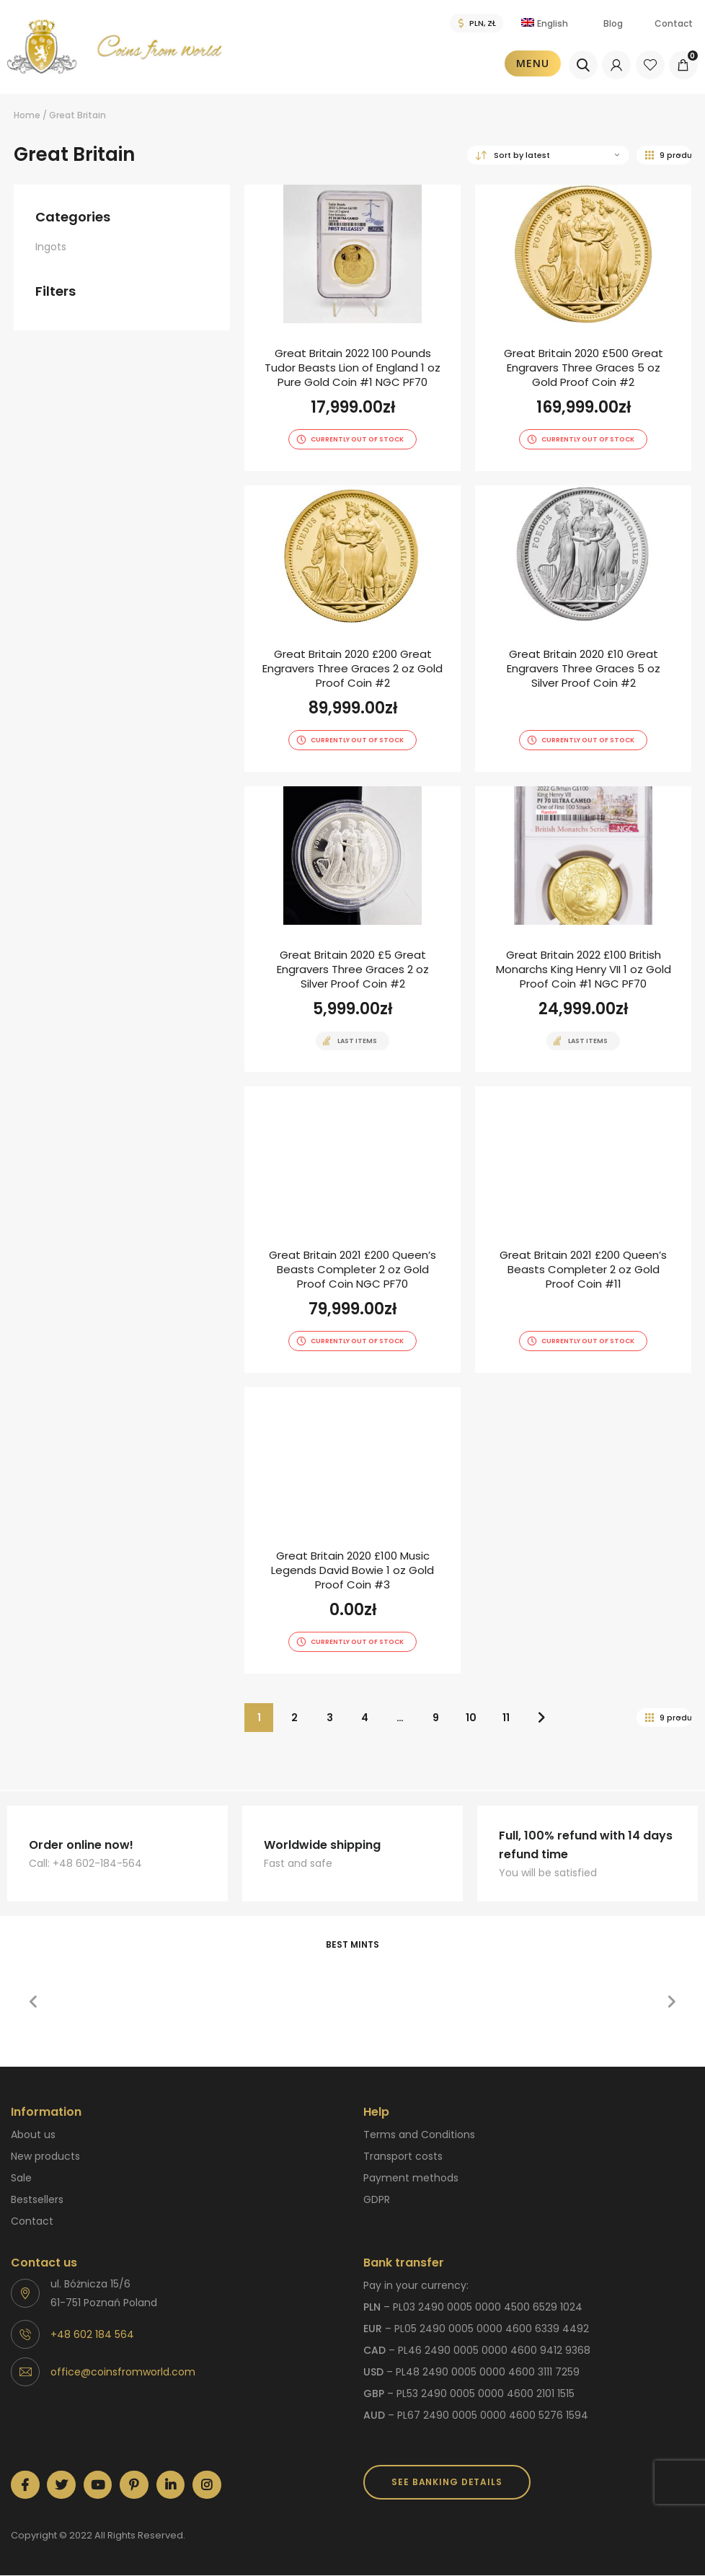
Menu (533, 63)
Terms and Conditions (419, 2134)
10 (471, 1717)
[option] (123, 1969)
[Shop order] (548, 155)
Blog (613, 23)
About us (33, 2134)
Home (27, 115)
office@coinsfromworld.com (122, 2372)
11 (506, 1717)
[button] (33, 2002)
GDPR (376, 2199)
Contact (674, 23)
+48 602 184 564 (92, 2334)
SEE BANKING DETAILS (446, 2482)
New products (45, 2156)
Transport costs (403, 2156)
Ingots (50, 246)
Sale (21, 2178)
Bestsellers (37, 2199)
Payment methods (410, 2178)
